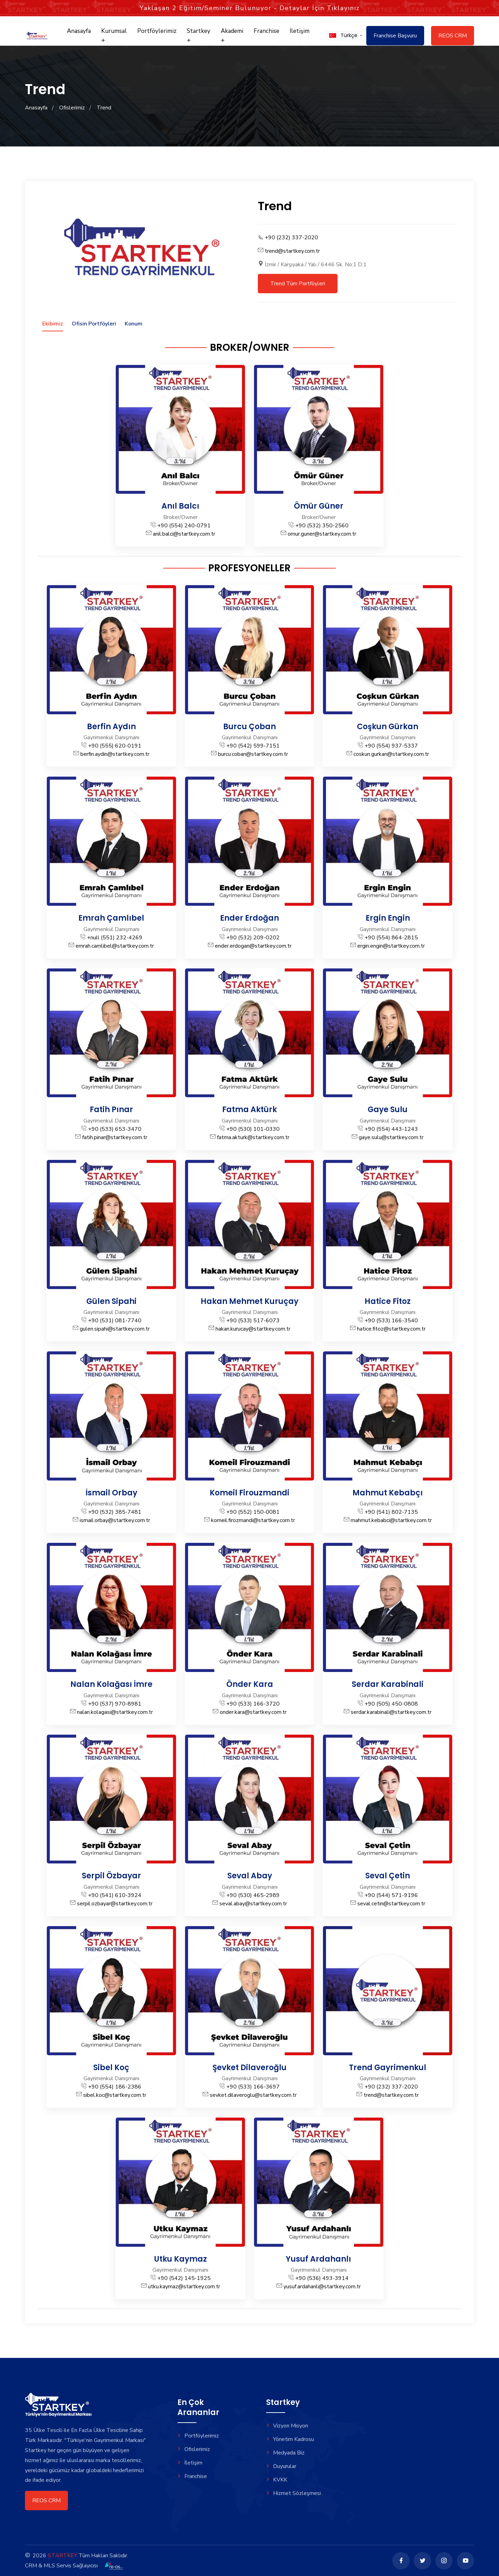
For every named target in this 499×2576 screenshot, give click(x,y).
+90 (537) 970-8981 (114, 1704)
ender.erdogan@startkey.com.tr (253, 946)
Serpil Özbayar (111, 1875)
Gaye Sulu (388, 1109)
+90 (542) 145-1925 (184, 2278)
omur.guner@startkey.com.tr (322, 534)
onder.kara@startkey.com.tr (253, 1712)
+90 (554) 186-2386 (114, 2087)
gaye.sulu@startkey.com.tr (391, 1137)
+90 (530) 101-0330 (253, 1129)
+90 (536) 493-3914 (322, 2278)
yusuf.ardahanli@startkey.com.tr (322, 2286)
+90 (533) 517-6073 (253, 1320)
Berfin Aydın (111, 726)
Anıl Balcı (180, 506)
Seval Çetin (387, 1875)
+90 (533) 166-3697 (253, 2087)
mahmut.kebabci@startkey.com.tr (391, 1520)
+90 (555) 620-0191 (114, 746)
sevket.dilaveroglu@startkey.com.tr (253, 2095)
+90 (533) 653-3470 (114, 1129)
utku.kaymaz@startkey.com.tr (184, 2286)
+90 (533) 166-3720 (253, 1704)
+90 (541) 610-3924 (114, 1895)
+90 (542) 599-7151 (253, 746)
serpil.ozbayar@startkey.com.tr (114, 1903)
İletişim (299, 31)
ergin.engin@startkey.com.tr (391, 946)
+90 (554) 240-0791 (184, 525)
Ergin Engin (388, 918)
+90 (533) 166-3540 (391, 1320)
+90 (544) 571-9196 (391, 1895)
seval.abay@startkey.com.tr (253, 1903)
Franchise (266, 31)
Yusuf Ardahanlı (318, 2259)
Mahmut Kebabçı (387, 1492)
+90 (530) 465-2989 (253, 1895)
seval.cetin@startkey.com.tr (391, 1903)
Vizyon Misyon (287, 2426)
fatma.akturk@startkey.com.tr (253, 1137)
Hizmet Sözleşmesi (293, 2493)
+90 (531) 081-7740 (114, 1320)
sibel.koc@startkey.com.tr (114, 2095)
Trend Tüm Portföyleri (297, 283)
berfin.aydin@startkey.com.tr (114, 754)
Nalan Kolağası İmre (111, 1684)
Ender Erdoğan (249, 918)
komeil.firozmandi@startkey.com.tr (253, 1520)
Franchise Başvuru (395, 35)
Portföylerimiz (156, 31)
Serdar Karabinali (387, 1684)
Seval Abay (249, 1875)
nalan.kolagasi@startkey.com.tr (115, 1712)
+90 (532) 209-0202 (253, 937)
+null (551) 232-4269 (114, 937)
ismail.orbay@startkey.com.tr (115, 1520)
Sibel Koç (111, 2067)
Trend (104, 107)
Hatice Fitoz (388, 1301)
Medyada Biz (285, 2453)
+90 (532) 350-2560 (322, 525)
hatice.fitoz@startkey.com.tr (391, 1329)
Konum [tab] (133, 324)
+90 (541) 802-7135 (391, 1512)
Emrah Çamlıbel (111, 918)
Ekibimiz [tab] (52, 324)
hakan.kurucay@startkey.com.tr (253, 1329)
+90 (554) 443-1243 (391, 1129)
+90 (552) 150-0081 (253, 1512)
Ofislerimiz (72, 107)
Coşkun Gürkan (387, 726)
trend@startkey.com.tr (292, 251)
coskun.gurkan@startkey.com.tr (391, 754)
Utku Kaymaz (180, 2259)
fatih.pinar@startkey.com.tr (114, 1137)
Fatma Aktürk (249, 1109)
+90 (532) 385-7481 (114, 1512)
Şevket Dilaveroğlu (249, 2067)
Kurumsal (114, 35)
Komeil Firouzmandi (249, 1492)
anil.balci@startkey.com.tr (184, 534)
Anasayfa (79, 31)
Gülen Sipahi (111, 1301)
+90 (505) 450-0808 (391, 1704)
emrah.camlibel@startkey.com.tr (115, 946)
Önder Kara (249, 1684)
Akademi (232, 35)
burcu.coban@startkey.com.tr (253, 754)
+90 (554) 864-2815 (391, 937)
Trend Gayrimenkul (387, 2067)
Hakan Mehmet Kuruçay (249, 1301)
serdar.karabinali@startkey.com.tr (391, 1712)
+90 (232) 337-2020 (291, 237)
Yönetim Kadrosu (290, 2439)
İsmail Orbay (111, 1492)
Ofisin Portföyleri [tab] (94, 324)
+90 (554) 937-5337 (391, 746)
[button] (342, 35)
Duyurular (281, 2466)
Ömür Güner (318, 506)
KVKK (276, 2480)
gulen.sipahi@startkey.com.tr (115, 1329)
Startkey (198, 35)
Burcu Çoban (249, 726)
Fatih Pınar (111, 1109)
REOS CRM (452, 35)
